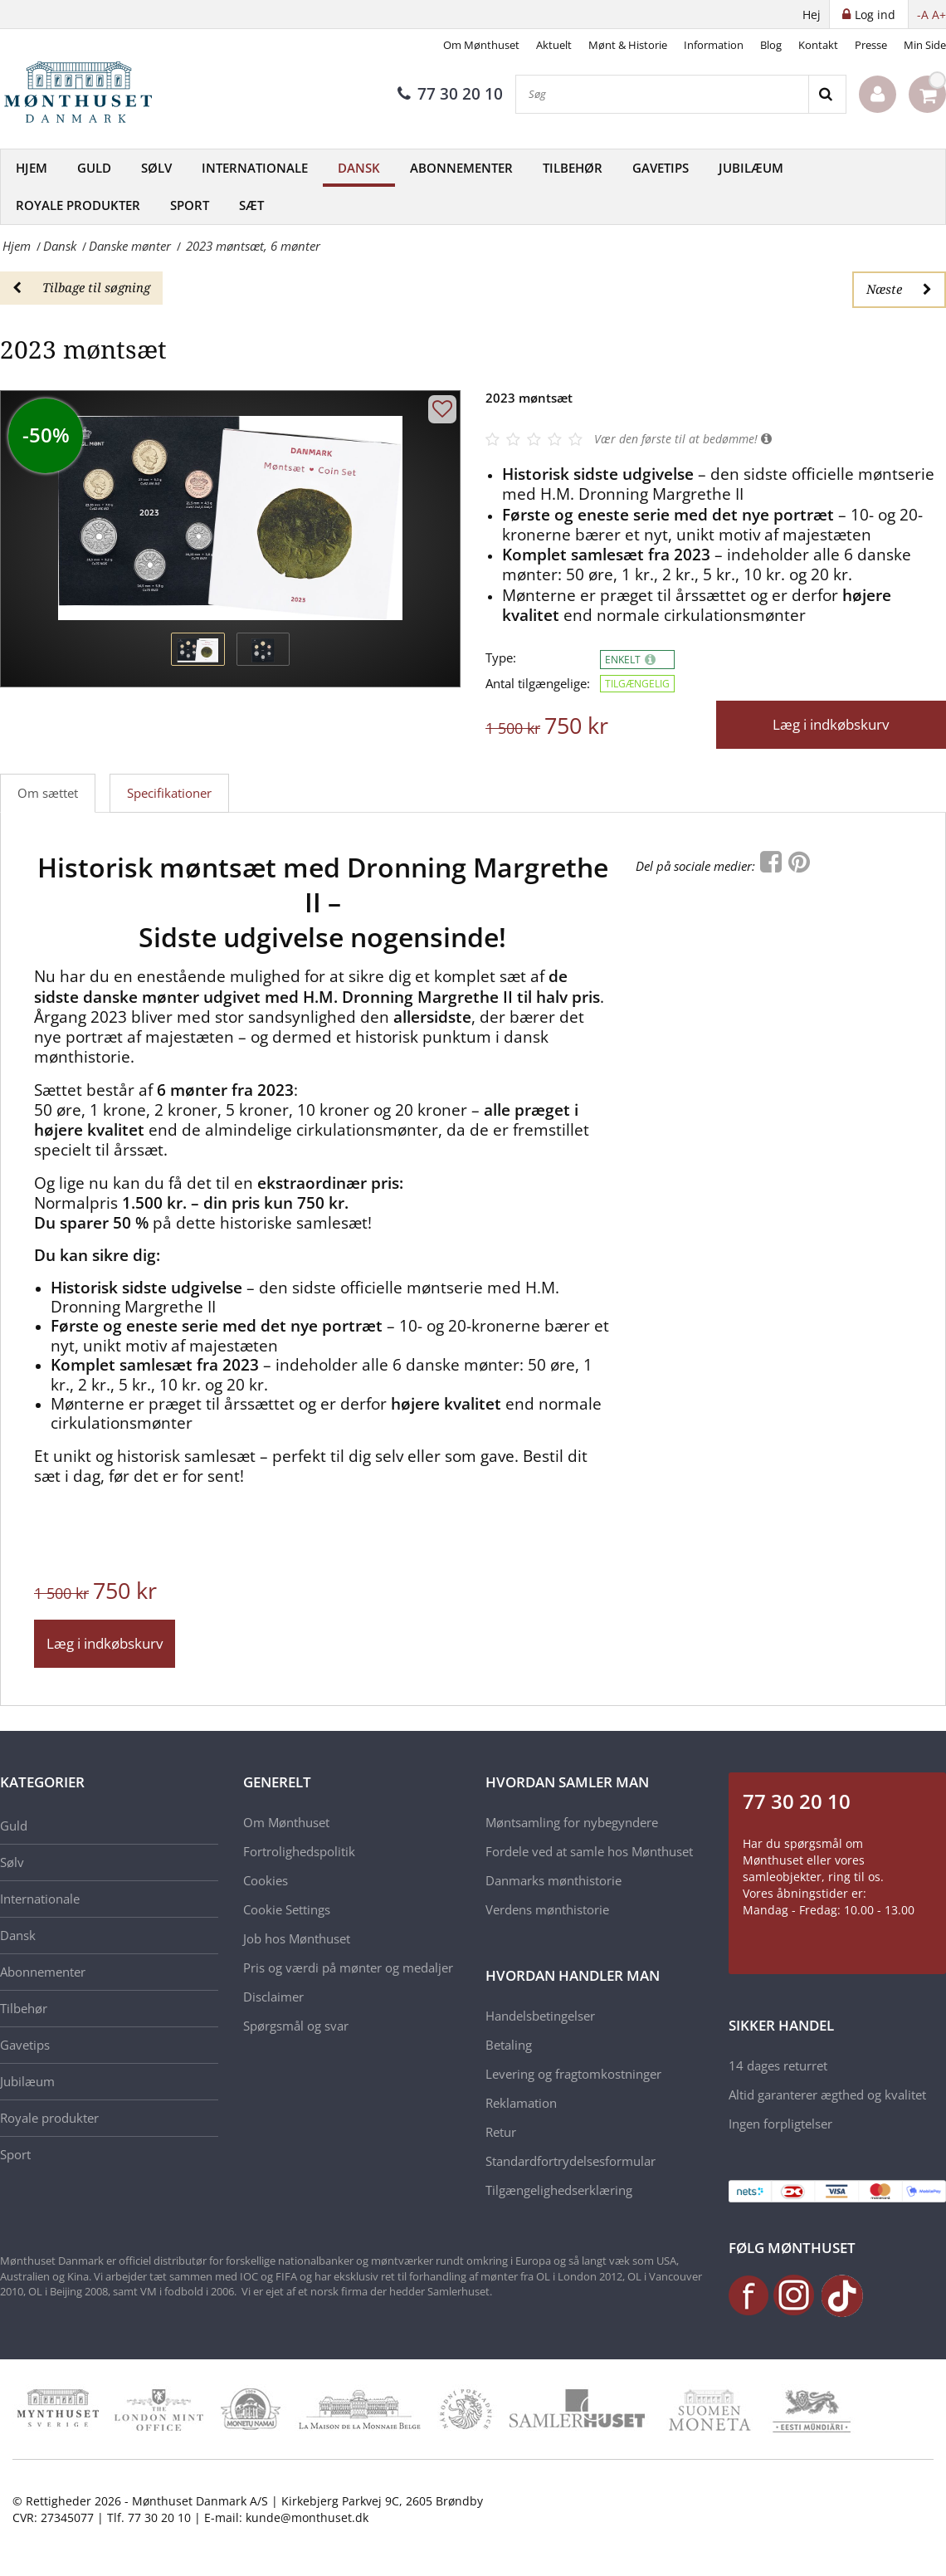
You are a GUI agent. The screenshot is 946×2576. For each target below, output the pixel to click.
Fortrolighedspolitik (299, 1851)
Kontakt (818, 44)
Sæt (251, 205)
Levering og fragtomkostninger (573, 2073)
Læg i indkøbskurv (831, 724)
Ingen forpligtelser (780, 2123)
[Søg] (662, 94)
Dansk (359, 167)
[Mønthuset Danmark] (83, 94)
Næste (899, 289)
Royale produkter (78, 205)
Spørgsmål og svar (296, 2025)
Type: (500, 658)
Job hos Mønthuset (296, 1938)
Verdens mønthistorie (547, 1909)
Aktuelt (554, 44)
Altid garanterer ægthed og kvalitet (827, 2094)
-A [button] (923, 14)
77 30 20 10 (450, 94)
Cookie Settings (286, 1909)
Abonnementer (461, 167)
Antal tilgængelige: (537, 684)
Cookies (265, 1880)
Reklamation (521, 2103)
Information (714, 44)
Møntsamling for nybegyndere (571, 1822)
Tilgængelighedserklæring (558, 2190)
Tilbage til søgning (81, 287)
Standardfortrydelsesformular (570, 2161)
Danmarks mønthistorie (553, 1880)
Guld (94, 167)
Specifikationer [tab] (169, 793)
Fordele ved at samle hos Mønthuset (589, 1851)
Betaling (508, 2044)
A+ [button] (939, 14)
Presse (871, 44)
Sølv (156, 167)
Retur (500, 2132)
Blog (771, 44)
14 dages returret (778, 2065)
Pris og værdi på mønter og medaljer (348, 1967)
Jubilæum (751, 167)
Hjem (31, 167)
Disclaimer (273, 1996)
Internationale (255, 167)
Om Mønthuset (481, 44)
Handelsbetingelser (540, 2015)
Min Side (925, 44)
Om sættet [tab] (47, 793)
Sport (189, 205)
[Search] (827, 94)
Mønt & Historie (627, 44)
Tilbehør (572, 167)
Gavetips (660, 167)
